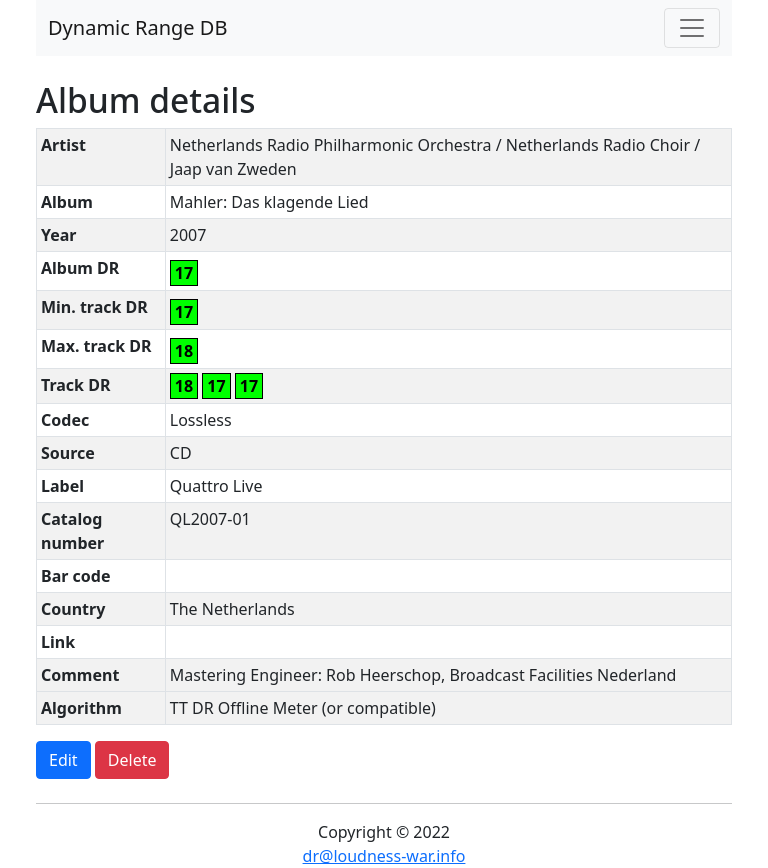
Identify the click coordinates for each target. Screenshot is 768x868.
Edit (63, 760)
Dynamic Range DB (137, 27)
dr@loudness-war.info (384, 856)
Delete (132, 760)
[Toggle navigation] (692, 28)
